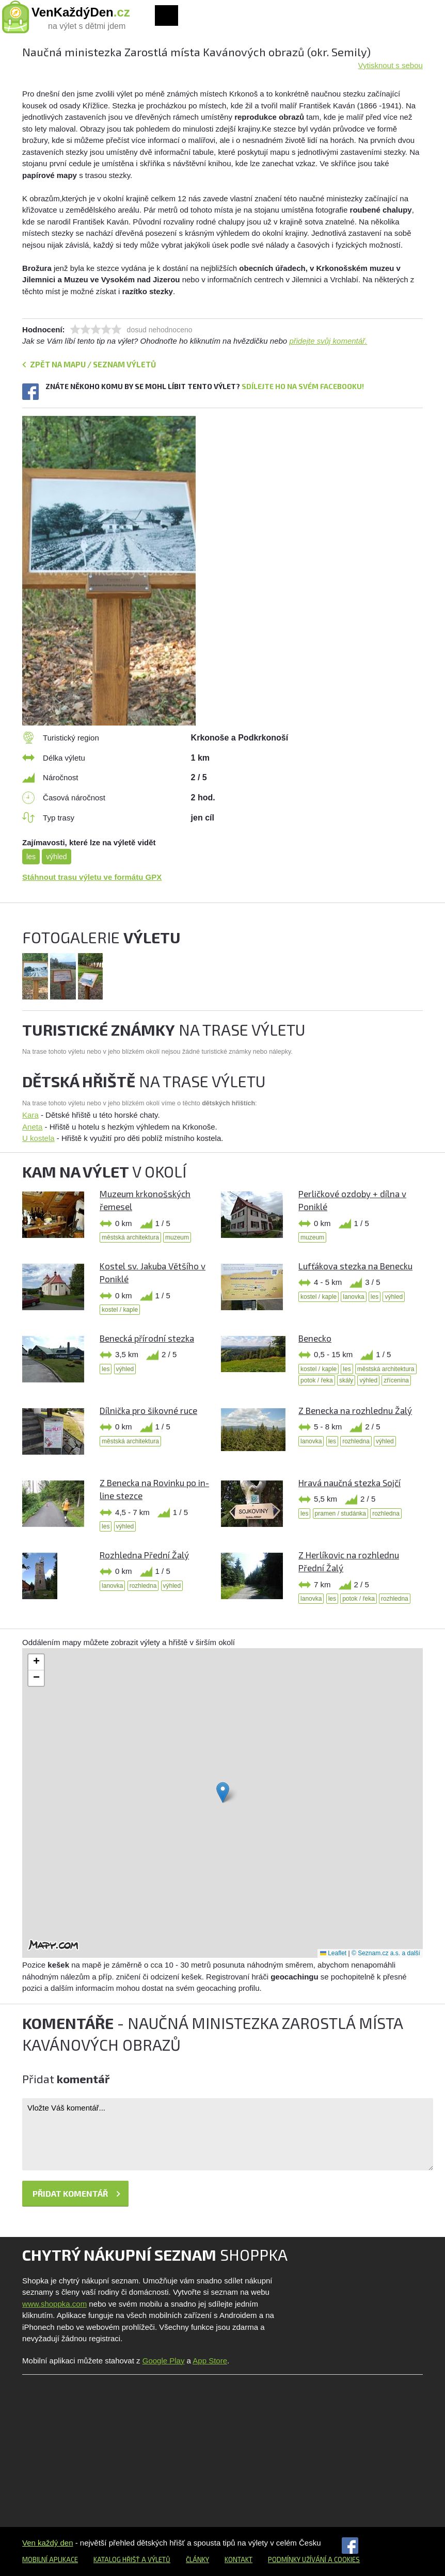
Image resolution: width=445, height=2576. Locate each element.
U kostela (38, 1138)
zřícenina (396, 1380)
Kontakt (238, 2559)
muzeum (177, 1237)
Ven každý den (47, 2542)
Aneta (32, 1126)
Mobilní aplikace (50, 2559)
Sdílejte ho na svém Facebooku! (303, 386)
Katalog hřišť (116, 2559)
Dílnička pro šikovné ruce (148, 1410)
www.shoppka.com (54, 2303)
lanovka (353, 1296)
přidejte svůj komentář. (328, 340)
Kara (30, 1114)
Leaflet (333, 1953)
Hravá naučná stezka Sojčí (349, 1482)
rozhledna (356, 1441)
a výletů (155, 2559)
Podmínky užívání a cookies (314, 2559)
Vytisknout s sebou (390, 65)
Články (197, 2559)
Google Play (163, 2360)
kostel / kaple (120, 1309)
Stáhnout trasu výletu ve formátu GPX (92, 877)
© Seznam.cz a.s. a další (386, 1953)
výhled (56, 856)
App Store (210, 2360)
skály (346, 1380)
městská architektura (130, 1237)
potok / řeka (316, 1380)
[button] (222, 1792)
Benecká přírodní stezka (147, 1338)
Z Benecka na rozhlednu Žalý (355, 1410)
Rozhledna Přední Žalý (144, 1555)
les (31, 856)
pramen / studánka (340, 1513)
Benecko (314, 1338)
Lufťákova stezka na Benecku (355, 1266)
